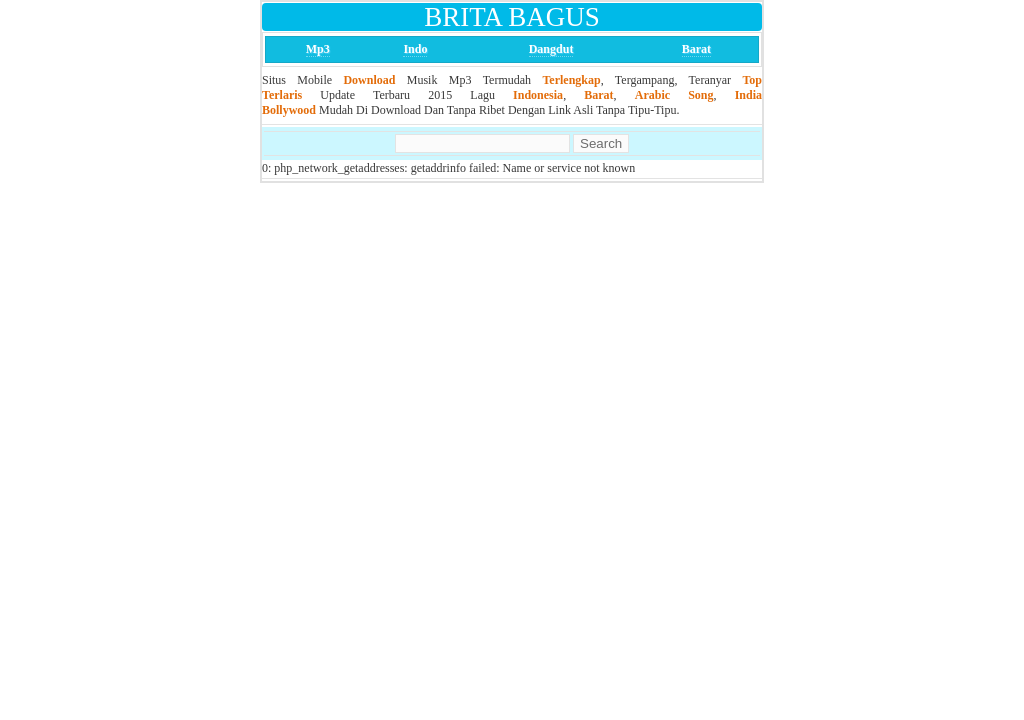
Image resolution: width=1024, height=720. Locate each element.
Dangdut (551, 49)
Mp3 (318, 49)
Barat (696, 49)
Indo (415, 49)
